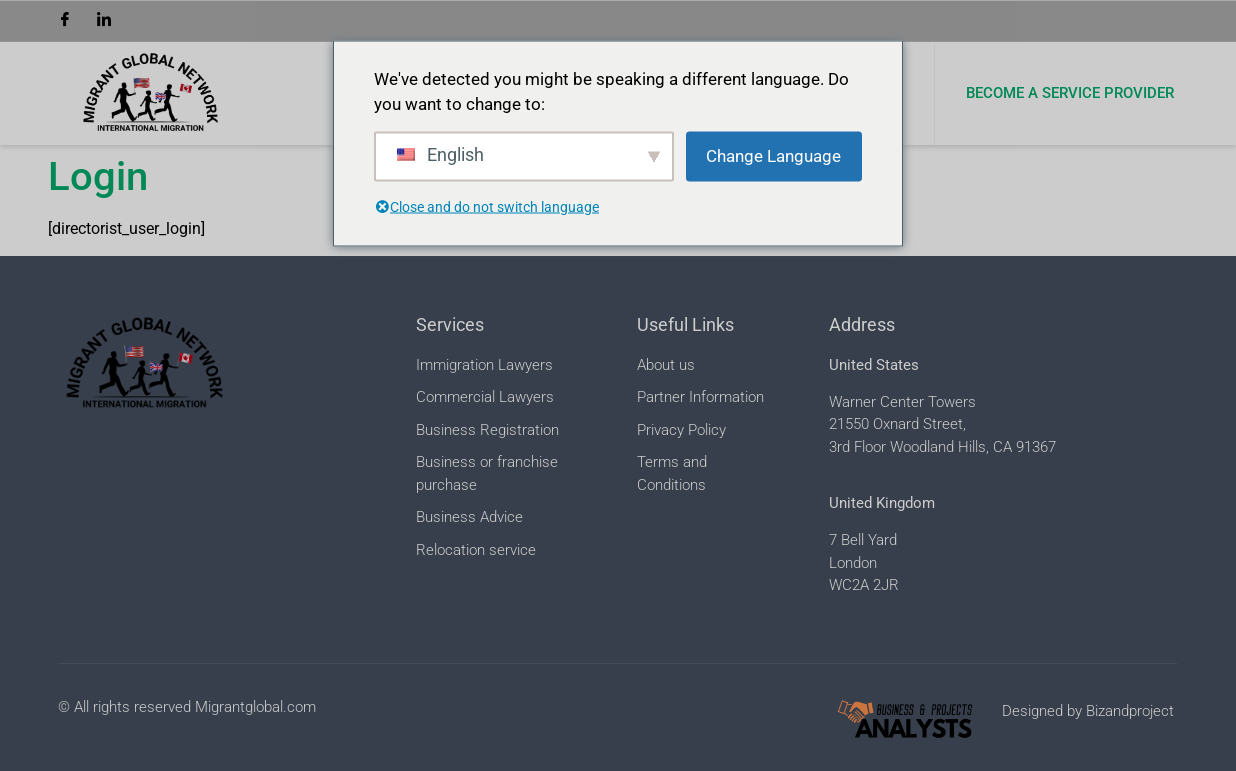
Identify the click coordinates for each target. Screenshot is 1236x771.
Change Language (773, 155)
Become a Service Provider (1070, 93)
